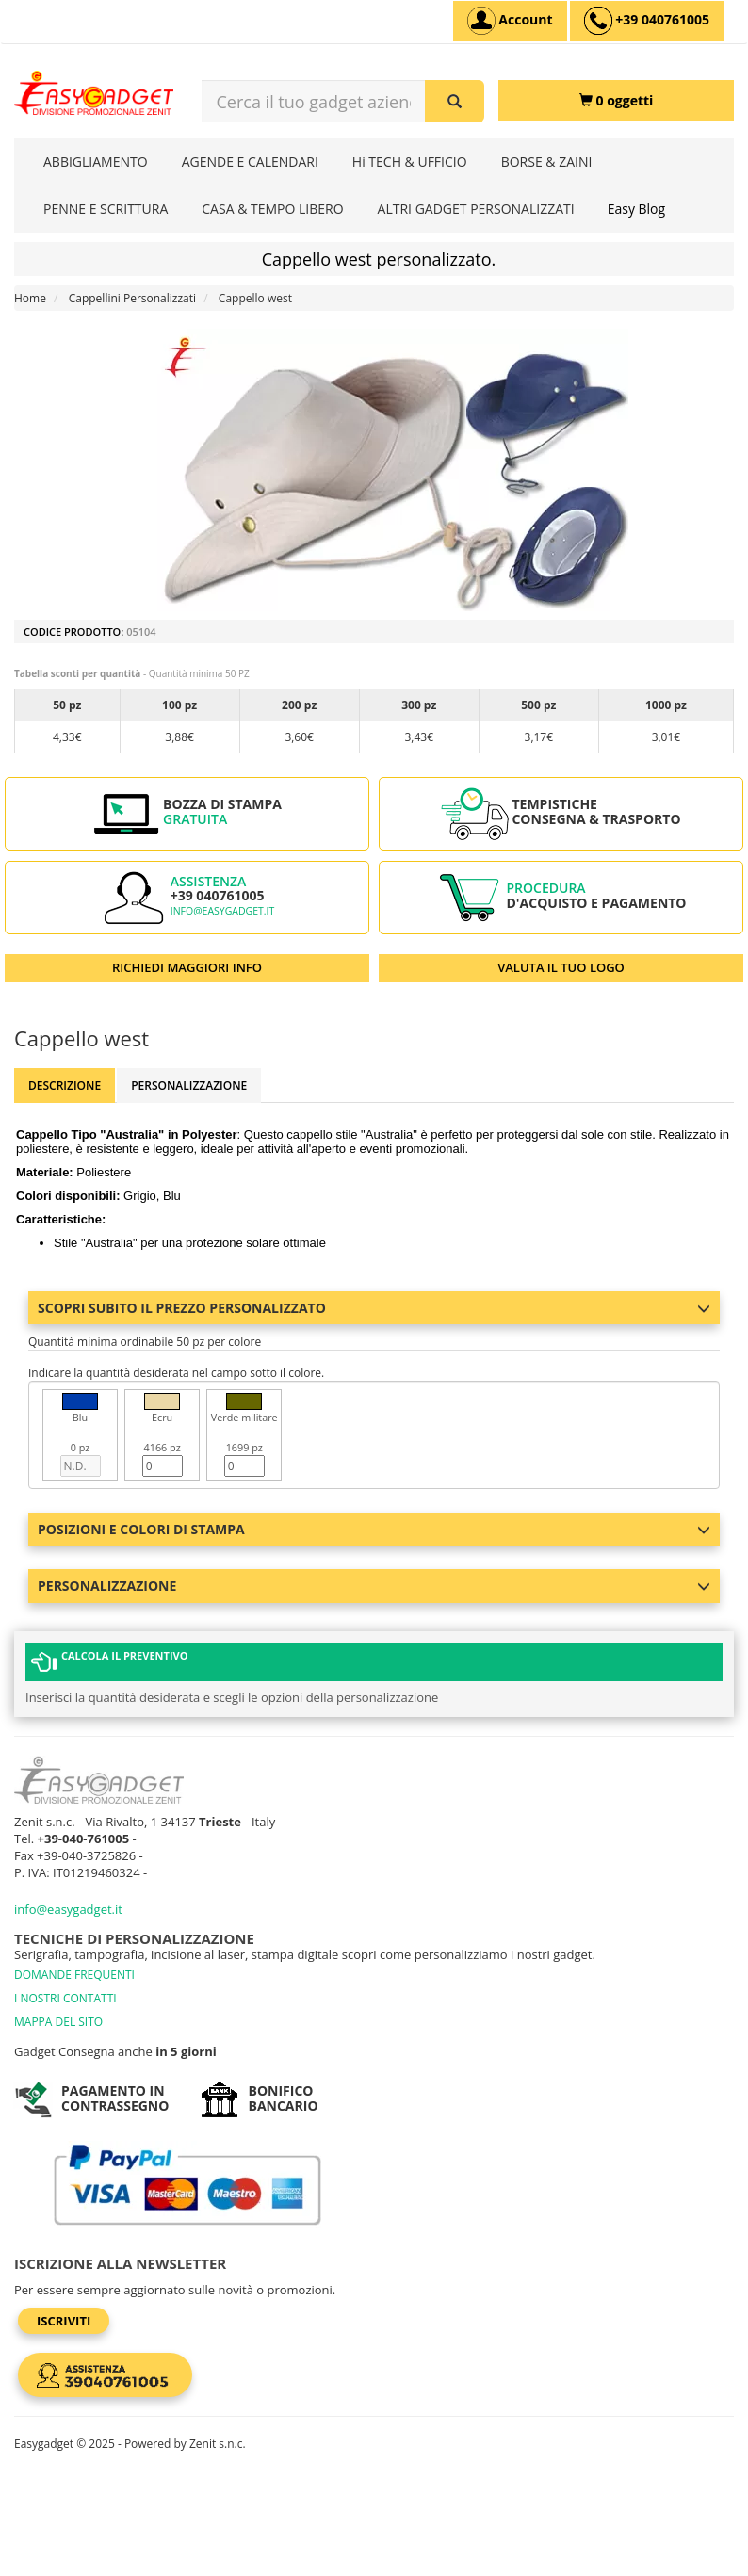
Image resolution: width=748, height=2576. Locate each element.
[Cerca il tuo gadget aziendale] (454, 101)
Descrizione (64, 1085)
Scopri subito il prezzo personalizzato (374, 1308)
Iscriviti (63, 2320)
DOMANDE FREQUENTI (74, 1975)
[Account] (510, 21)
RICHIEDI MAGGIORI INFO (187, 967)
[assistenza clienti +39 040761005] (647, 21)
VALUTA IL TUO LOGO (561, 967)
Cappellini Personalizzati (132, 298)
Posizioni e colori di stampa (374, 1529)
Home (30, 298)
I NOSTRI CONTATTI (65, 1998)
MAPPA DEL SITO (58, 2022)
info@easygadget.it (223, 910)
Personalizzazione (189, 1085)
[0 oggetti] (616, 100)
